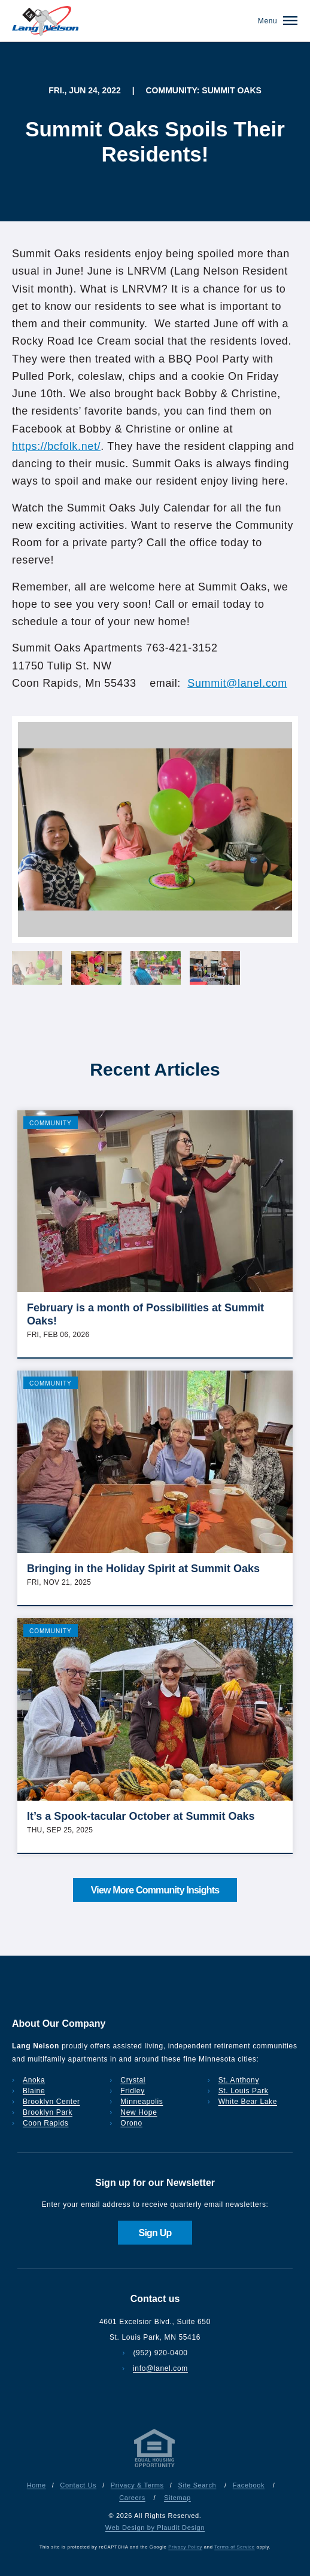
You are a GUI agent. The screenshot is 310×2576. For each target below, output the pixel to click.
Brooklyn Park (47, 2112)
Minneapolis (141, 2101)
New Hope (138, 2112)
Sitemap (177, 2497)
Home (36, 2485)
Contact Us (78, 2485)
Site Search (197, 2485)
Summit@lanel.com (237, 683)
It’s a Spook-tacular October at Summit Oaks (140, 1816)
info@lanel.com (160, 2368)
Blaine (34, 2091)
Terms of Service (234, 2547)
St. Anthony (238, 2080)
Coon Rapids (45, 2123)
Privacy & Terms (137, 2485)
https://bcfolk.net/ (56, 446)
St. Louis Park (243, 2091)
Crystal (132, 2080)
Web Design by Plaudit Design (155, 2527)
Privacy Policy (185, 2547)
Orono (131, 2123)
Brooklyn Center (51, 2101)
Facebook (249, 2485)
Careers (132, 2497)
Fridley (132, 2091)
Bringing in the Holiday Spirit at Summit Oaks (143, 1569)
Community (50, 1123)
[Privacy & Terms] (155, 2467)
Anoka (34, 2080)
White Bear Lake (247, 2101)
